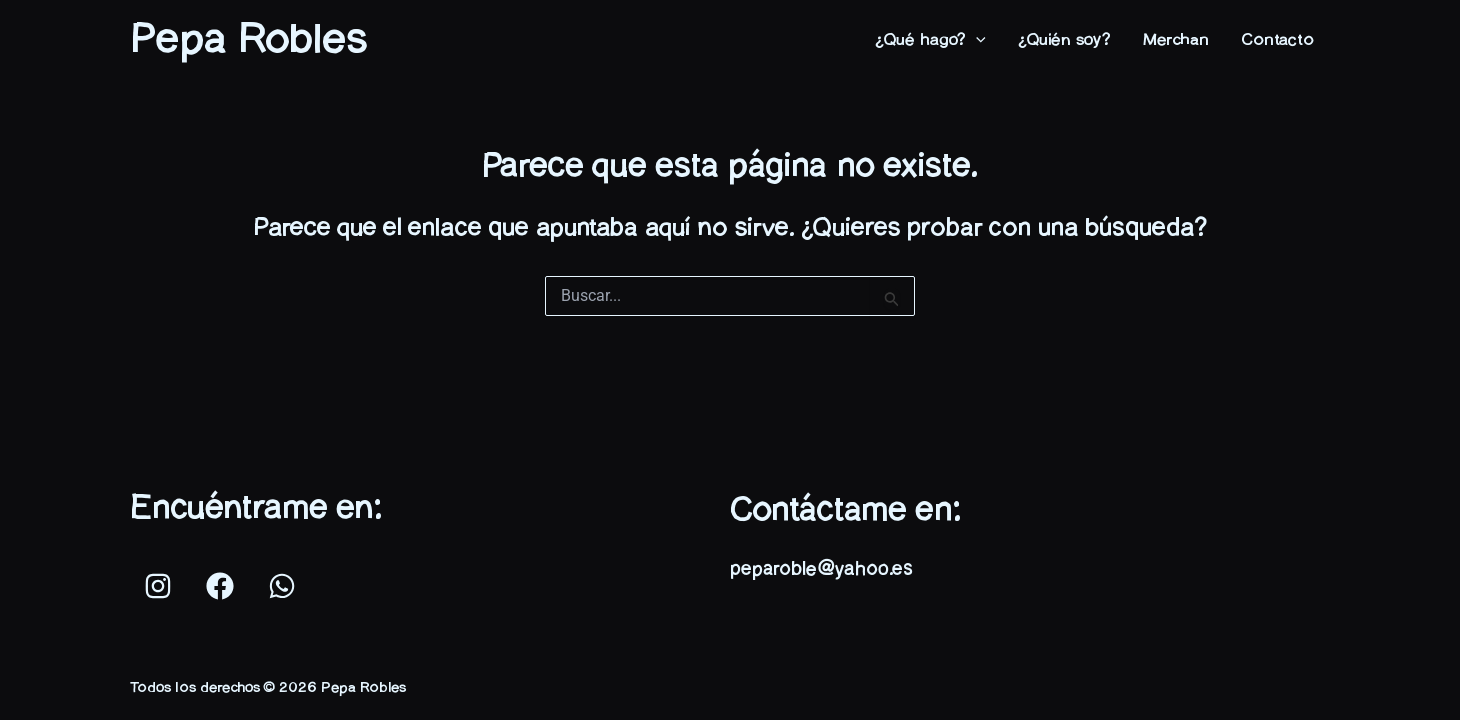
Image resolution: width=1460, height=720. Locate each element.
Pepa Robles (248, 40)
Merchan (1176, 40)
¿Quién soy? (1064, 40)
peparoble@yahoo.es (821, 570)
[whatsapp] (285, 586)
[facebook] (223, 586)
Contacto (1277, 40)
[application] (976, 40)
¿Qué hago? (930, 40)
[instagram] (161, 586)
